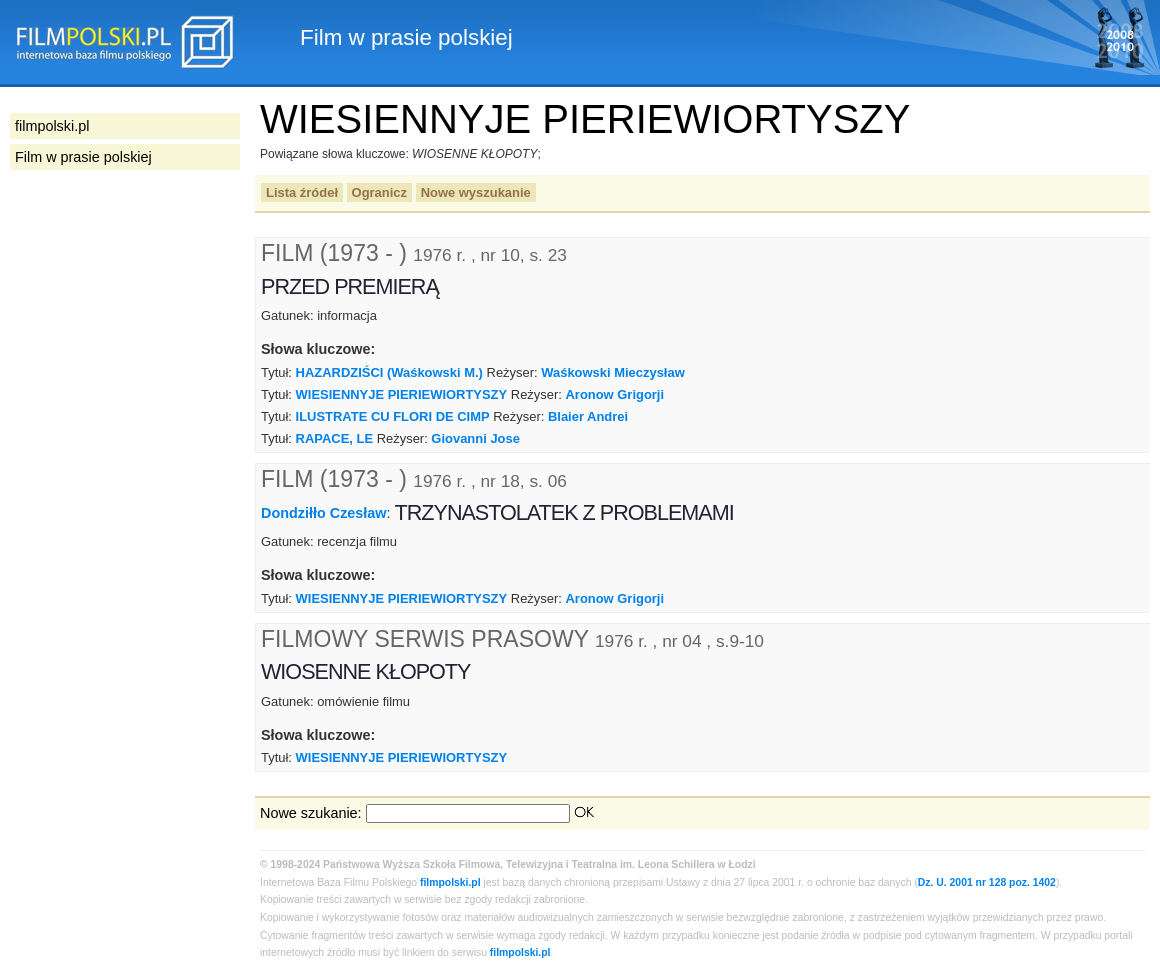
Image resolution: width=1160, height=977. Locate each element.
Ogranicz (379, 192)
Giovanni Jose (475, 438)
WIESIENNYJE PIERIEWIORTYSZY (402, 394)
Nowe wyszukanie (476, 192)
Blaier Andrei (588, 416)
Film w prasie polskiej (83, 157)
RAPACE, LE (334, 438)
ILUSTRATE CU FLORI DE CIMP (393, 416)
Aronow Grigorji (614, 394)
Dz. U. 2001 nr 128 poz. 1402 (987, 882)
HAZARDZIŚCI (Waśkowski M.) (389, 372)
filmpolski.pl (450, 882)
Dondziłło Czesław (324, 513)
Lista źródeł (302, 192)
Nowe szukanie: (311, 813)
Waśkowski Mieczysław (613, 372)
